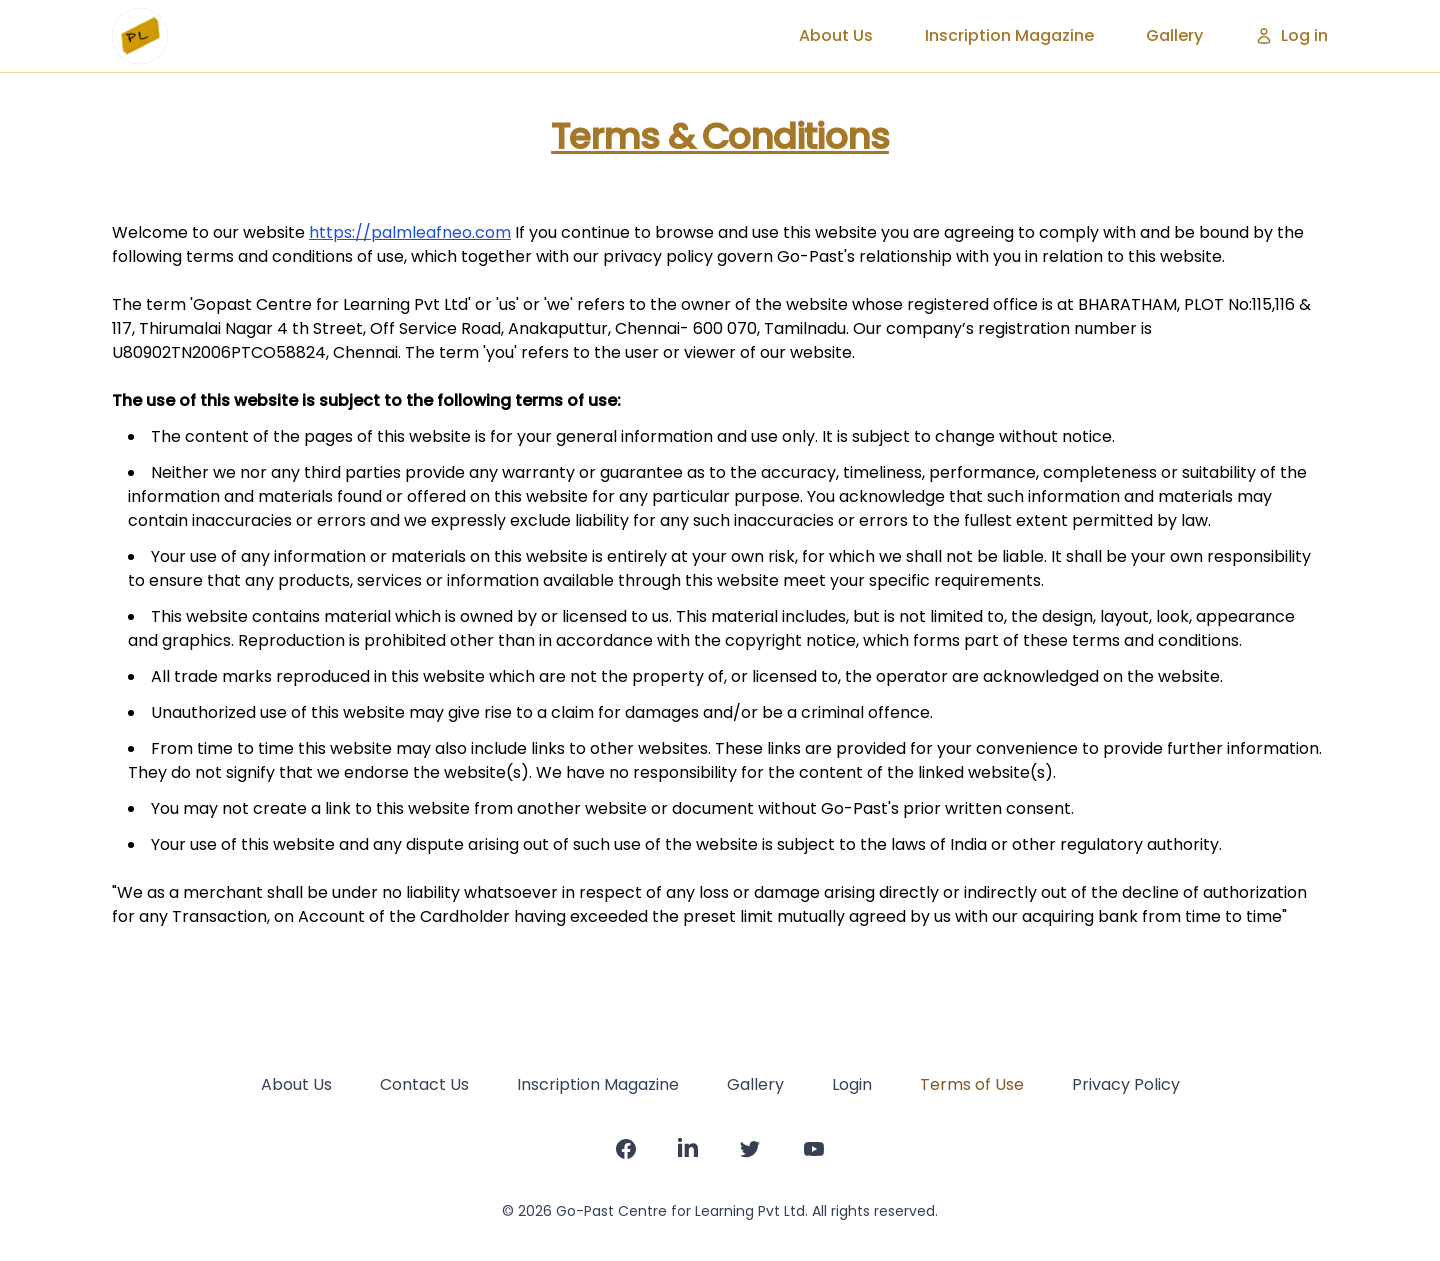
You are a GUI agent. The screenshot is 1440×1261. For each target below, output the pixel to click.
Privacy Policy (1126, 1084)
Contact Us (424, 1084)
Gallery (1174, 35)
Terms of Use (972, 1084)
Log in (1291, 35)
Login (852, 1084)
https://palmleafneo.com (410, 232)
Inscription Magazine (1009, 35)
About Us (836, 35)
